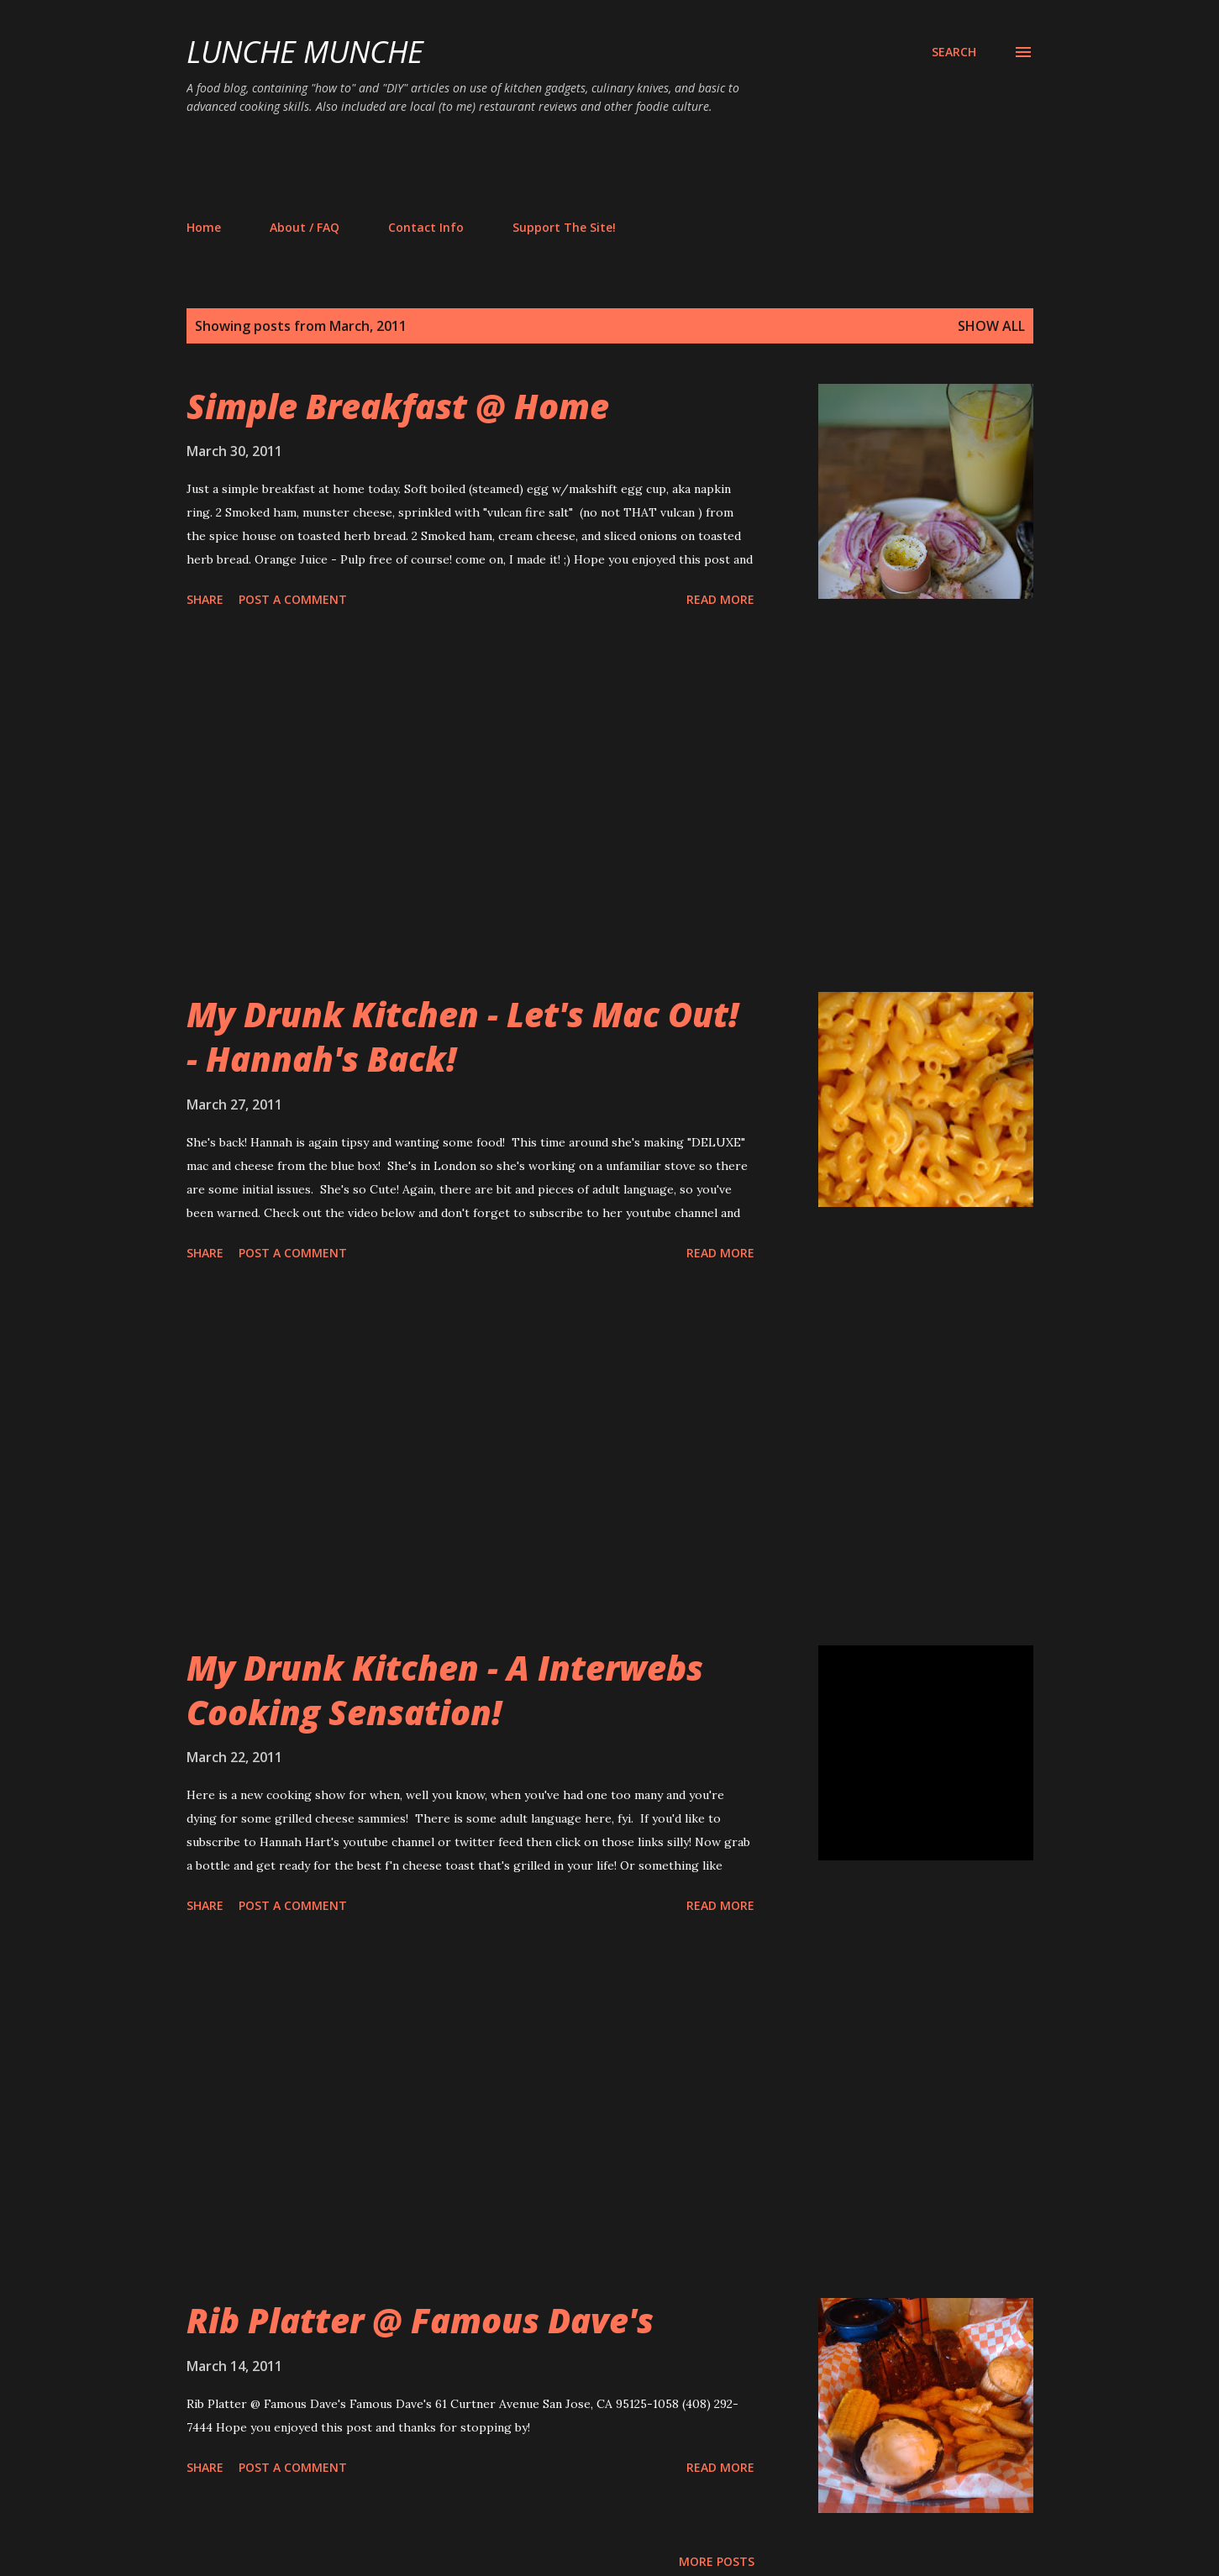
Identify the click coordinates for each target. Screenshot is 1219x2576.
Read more (720, 599)
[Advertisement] (492, 166)
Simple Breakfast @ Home (398, 406)
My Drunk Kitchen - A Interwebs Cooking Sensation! (445, 1690)
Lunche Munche (305, 51)
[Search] (954, 52)
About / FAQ (304, 227)
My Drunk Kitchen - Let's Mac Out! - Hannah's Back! (462, 1036)
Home (204, 227)
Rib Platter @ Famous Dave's (420, 2320)
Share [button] (205, 599)
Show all (991, 326)
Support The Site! (564, 227)
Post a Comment (293, 599)
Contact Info (426, 227)
